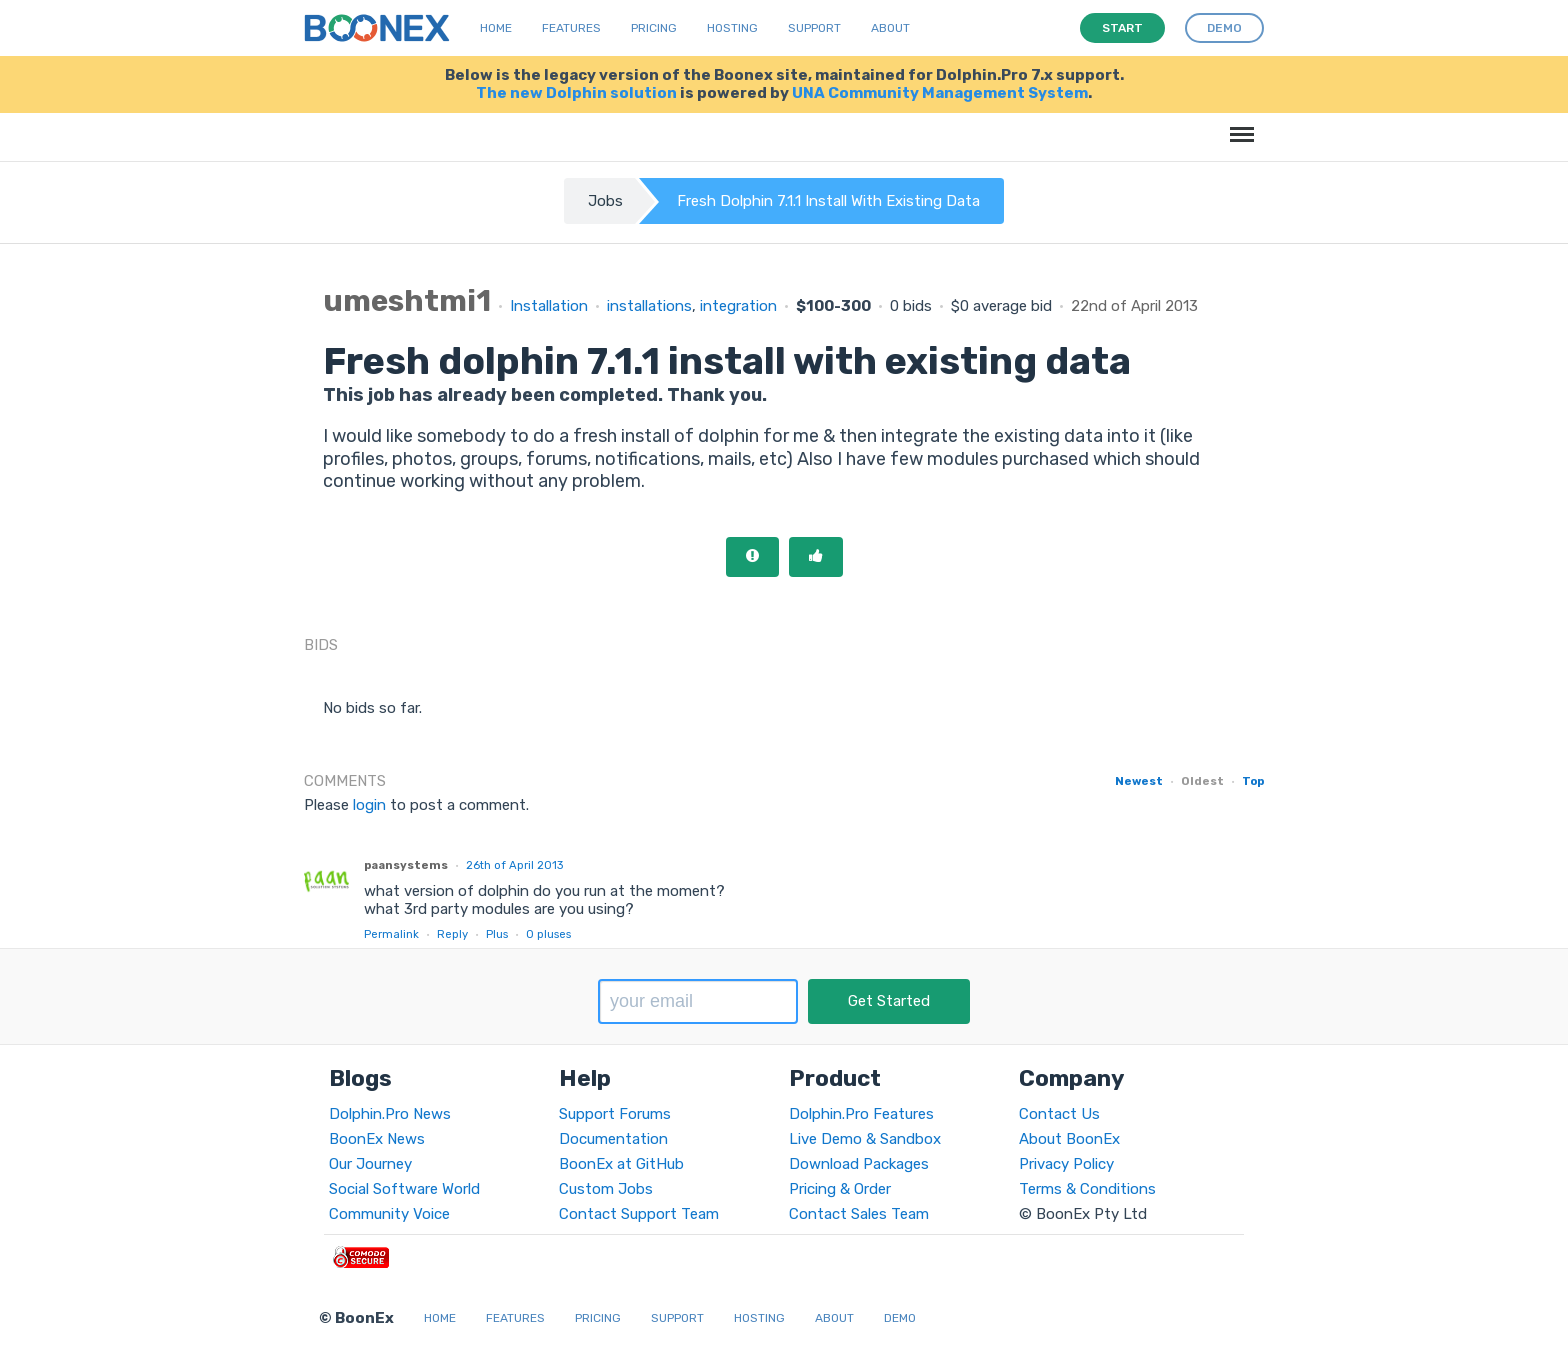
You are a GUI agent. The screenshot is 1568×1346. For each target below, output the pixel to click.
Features (571, 28)
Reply (452, 934)
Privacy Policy (1066, 1164)
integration (738, 306)
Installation (549, 306)
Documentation (613, 1139)
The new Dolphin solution (576, 93)
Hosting (732, 28)
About (890, 28)
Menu (1238, 124)
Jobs (605, 201)
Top (1253, 781)
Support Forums (615, 1114)
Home (496, 28)
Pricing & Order (840, 1189)
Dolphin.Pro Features (861, 1114)
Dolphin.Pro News (390, 1114)
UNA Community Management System (940, 93)
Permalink (391, 934)
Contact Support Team (639, 1214)
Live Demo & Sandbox (865, 1139)
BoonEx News (377, 1139)
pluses (548, 934)
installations (649, 306)
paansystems (406, 865)
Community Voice (389, 1214)
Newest (1139, 781)
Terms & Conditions (1087, 1189)
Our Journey (370, 1164)
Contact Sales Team (859, 1214)
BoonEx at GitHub (621, 1164)
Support (814, 28)
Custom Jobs (606, 1189)
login (369, 805)
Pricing (654, 28)
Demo (900, 1318)
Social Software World (404, 1189)
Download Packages (859, 1164)
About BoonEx (1069, 1139)
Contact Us (1059, 1114)
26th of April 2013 (514, 865)
